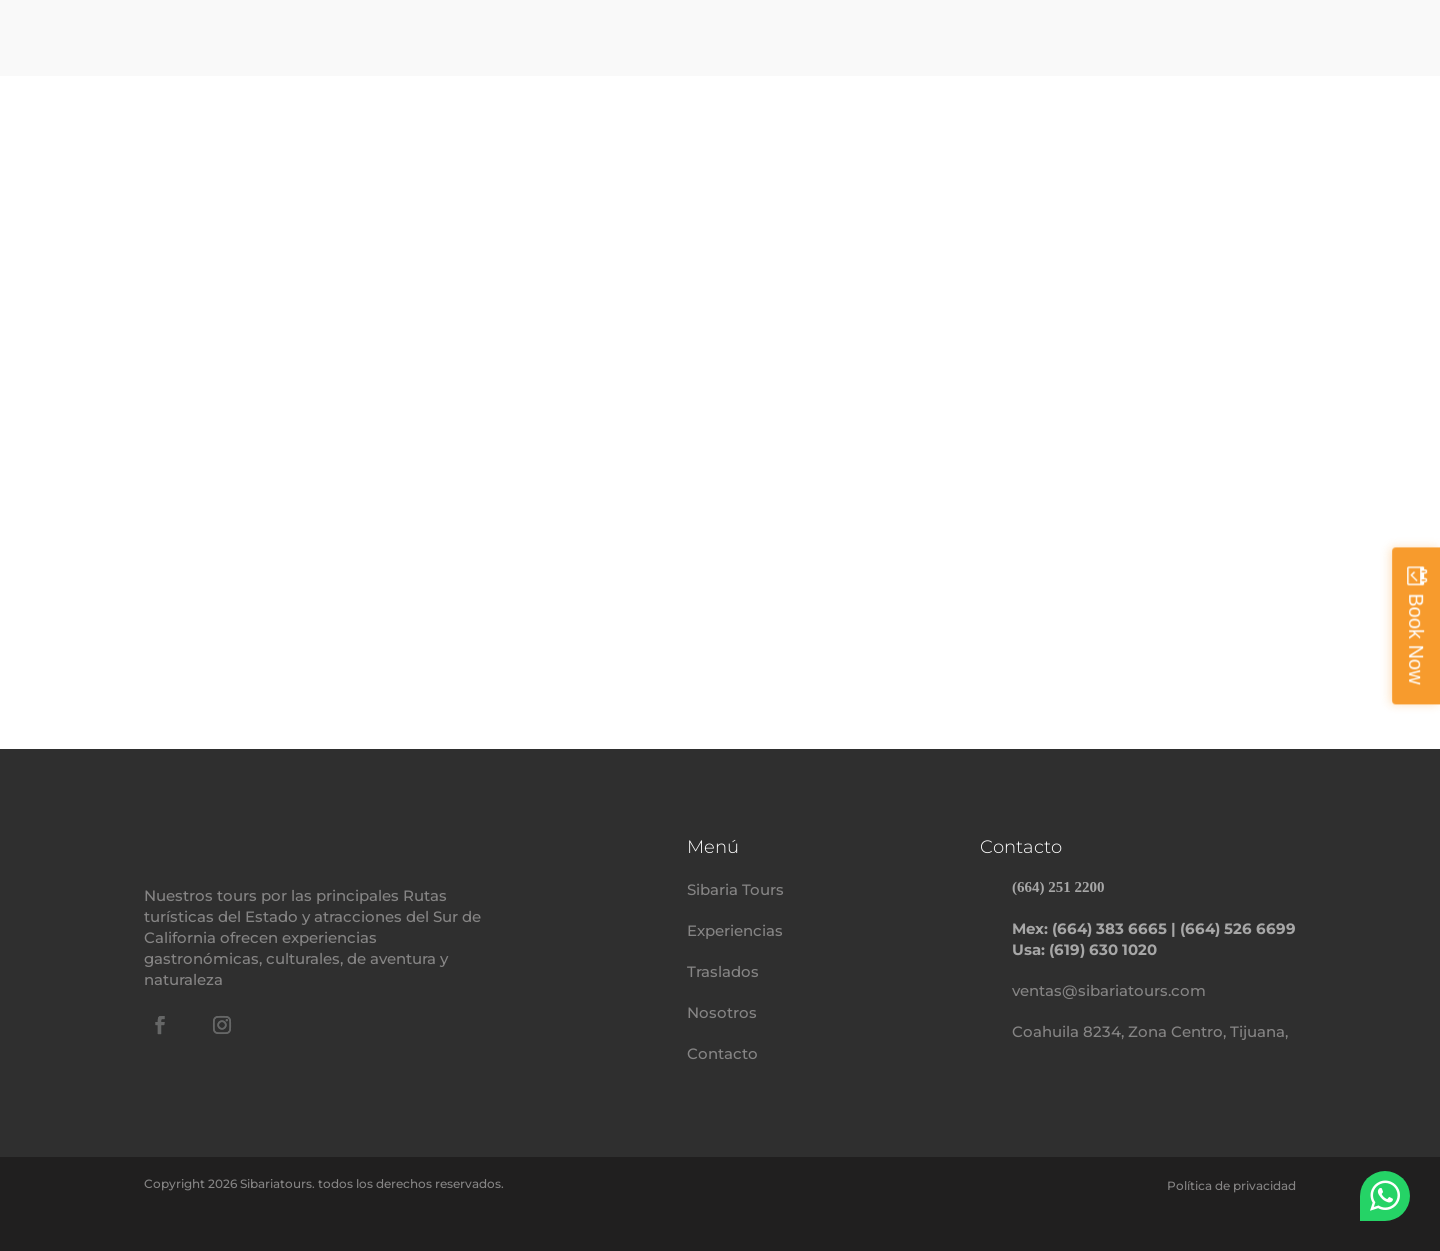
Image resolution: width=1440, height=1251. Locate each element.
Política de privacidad (1231, 1185)
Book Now (1416, 638)
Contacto (722, 1053)
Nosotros (722, 1012)
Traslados (723, 971)
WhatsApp (1385, 1196)
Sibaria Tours (735, 889)
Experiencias (735, 930)
